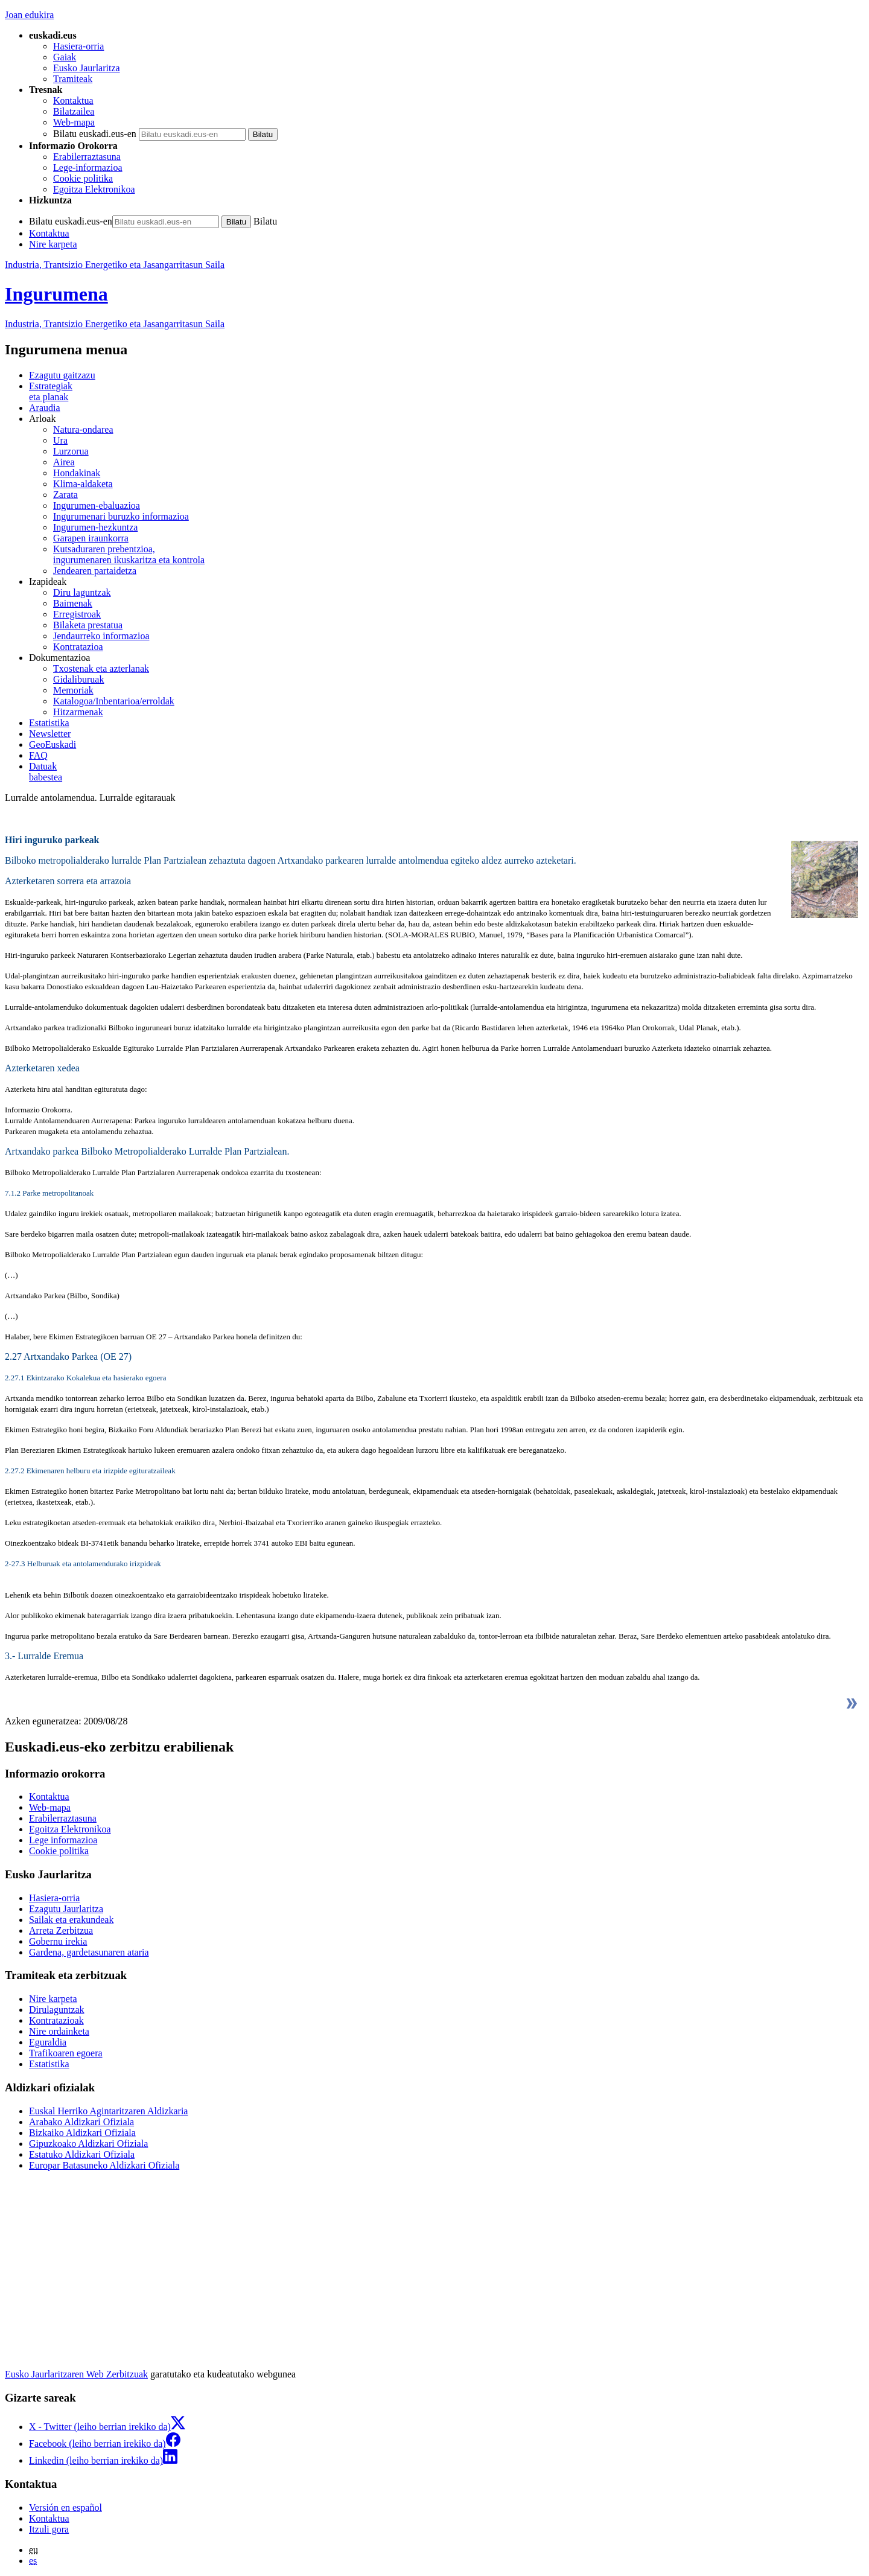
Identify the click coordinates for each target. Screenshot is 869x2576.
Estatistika (49, 723)
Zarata (65, 494)
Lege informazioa (63, 1840)
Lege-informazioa (88, 167)
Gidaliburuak (78, 679)
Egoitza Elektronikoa (94, 189)
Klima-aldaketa (83, 484)
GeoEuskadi (52, 744)
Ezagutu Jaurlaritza (66, 1909)
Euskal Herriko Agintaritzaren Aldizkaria (108, 2111)
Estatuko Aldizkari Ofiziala (82, 2154)
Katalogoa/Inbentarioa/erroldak (113, 701)
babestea (446, 771)
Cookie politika (83, 178)
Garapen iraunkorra (91, 538)
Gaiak (64, 57)
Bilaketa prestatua (88, 625)
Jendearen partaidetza (94, 571)
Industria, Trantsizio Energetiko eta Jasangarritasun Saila (114, 265)
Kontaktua (73, 100)
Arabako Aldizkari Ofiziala (81, 2122)
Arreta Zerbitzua (61, 1930)
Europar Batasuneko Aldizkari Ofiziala (104, 2165)
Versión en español (65, 2507)
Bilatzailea (73, 111)
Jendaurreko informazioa (101, 636)
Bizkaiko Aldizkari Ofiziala (82, 2133)
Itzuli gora (49, 2529)
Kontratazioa (78, 647)
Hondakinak (76, 473)
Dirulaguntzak (56, 2009)
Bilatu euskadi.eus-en (94, 134)
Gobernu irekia (58, 1941)
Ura (60, 440)
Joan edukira (29, 15)
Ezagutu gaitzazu (62, 375)
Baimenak (72, 603)
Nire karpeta (53, 244)
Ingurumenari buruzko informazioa (121, 516)
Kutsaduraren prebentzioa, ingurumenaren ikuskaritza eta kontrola (129, 554)
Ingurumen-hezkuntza (95, 527)
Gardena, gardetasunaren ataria (89, 1952)
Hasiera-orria (78, 46)
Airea (64, 462)
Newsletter (50, 733)
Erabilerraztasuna (87, 156)
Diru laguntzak (82, 592)
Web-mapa (74, 122)
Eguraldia (47, 2042)
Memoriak (73, 690)
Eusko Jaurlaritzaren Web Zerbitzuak (76, 2374)
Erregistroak (77, 614)
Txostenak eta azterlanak (101, 668)
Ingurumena (56, 294)
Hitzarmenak (78, 712)
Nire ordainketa (59, 2031)
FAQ (38, 755)
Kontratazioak (56, 2020)
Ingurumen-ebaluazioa (96, 505)
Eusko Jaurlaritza (86, 68)
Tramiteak (72, 79)
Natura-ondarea (83, 429)
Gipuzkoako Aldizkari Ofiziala (88, 2143)
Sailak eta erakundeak (71, 1919)
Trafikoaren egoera (66, 2053)
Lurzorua (71, 451)
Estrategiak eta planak (50, 391)
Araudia (44, 408)
